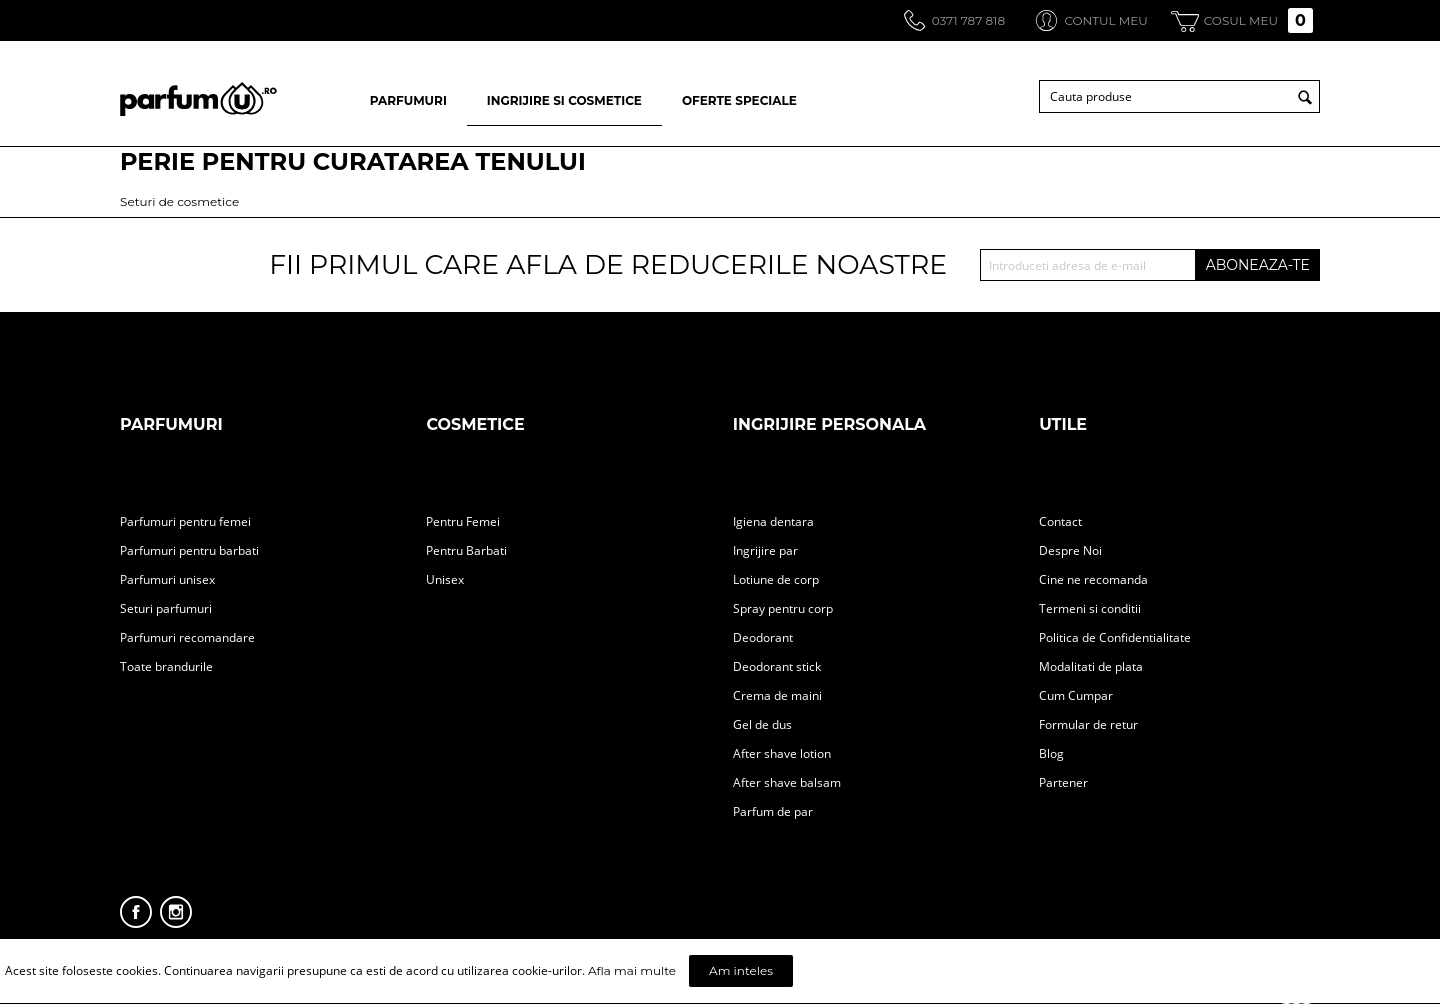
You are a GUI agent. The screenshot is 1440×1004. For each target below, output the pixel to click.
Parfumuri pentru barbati (189, 550)
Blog (1051, 753)
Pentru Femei (463, 521)
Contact (1060, 521)
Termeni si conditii (1090, 608)
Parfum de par (773, 811)
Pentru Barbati (466, 550)
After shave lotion (782, 753)
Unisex (445, 579)
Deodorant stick (777, 666)
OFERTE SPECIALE (739, 100)
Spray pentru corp (783, 608)
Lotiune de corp (776, 579)
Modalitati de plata (1091, 666)
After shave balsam (787, 782)
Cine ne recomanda (1093, 579)
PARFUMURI (408, 100)
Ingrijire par (765, 550)
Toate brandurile (166, 666)
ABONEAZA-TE (1258, 265)
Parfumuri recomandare (187, 637)
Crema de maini (777, 695)
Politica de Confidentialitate (1115, 637)
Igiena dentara (773, 521)
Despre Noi (1070, 550)
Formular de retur (1088, 724)
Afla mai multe (632, 970)
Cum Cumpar (1076, 695)
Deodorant (763, 637)
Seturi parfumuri (166, 608)
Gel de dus (762, 724)
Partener (1063, 782)
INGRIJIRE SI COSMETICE (564, 100)
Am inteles (741, 970)
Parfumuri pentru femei (185, 521)
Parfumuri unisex (167, 579)
